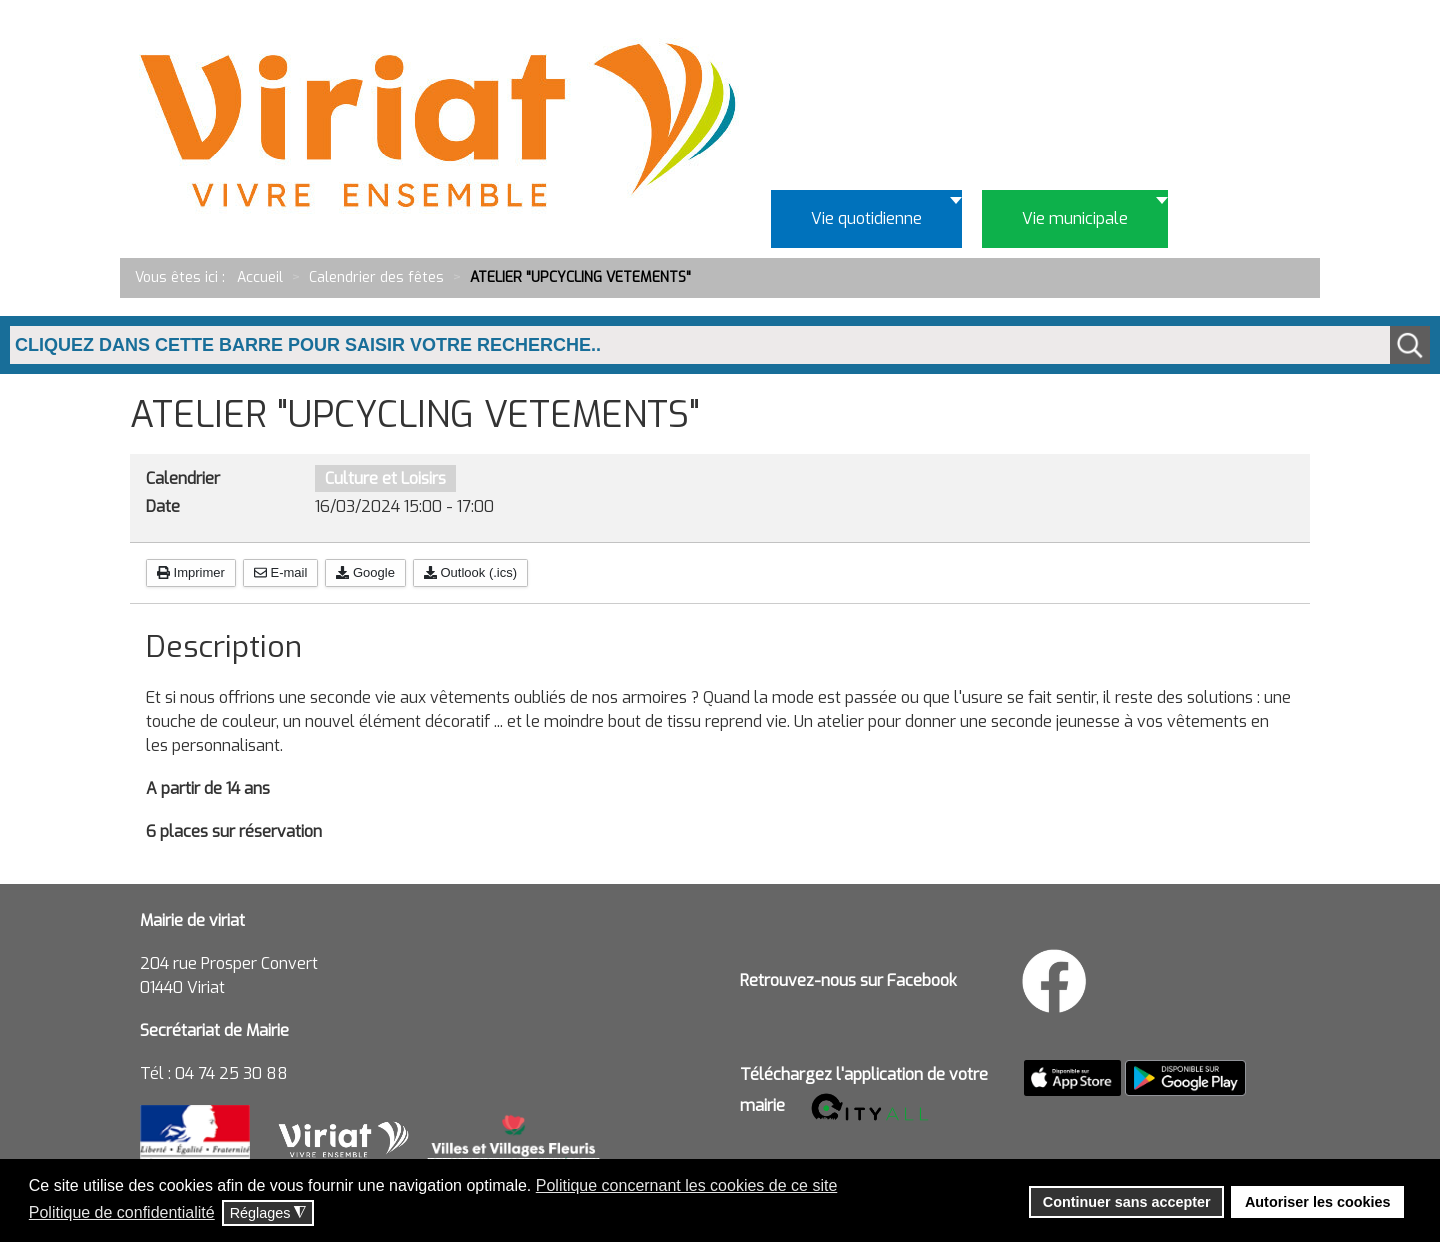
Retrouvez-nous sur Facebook (848, 980)
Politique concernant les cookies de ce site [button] (687, 1185)
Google (365, 572)
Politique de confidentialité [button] (122, 1212)
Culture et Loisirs (385, 478)
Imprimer (191, 572)
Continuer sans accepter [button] (1127, 1202)
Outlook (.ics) (470, 572)
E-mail (280, 572)
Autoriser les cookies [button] (1318, 1202)
